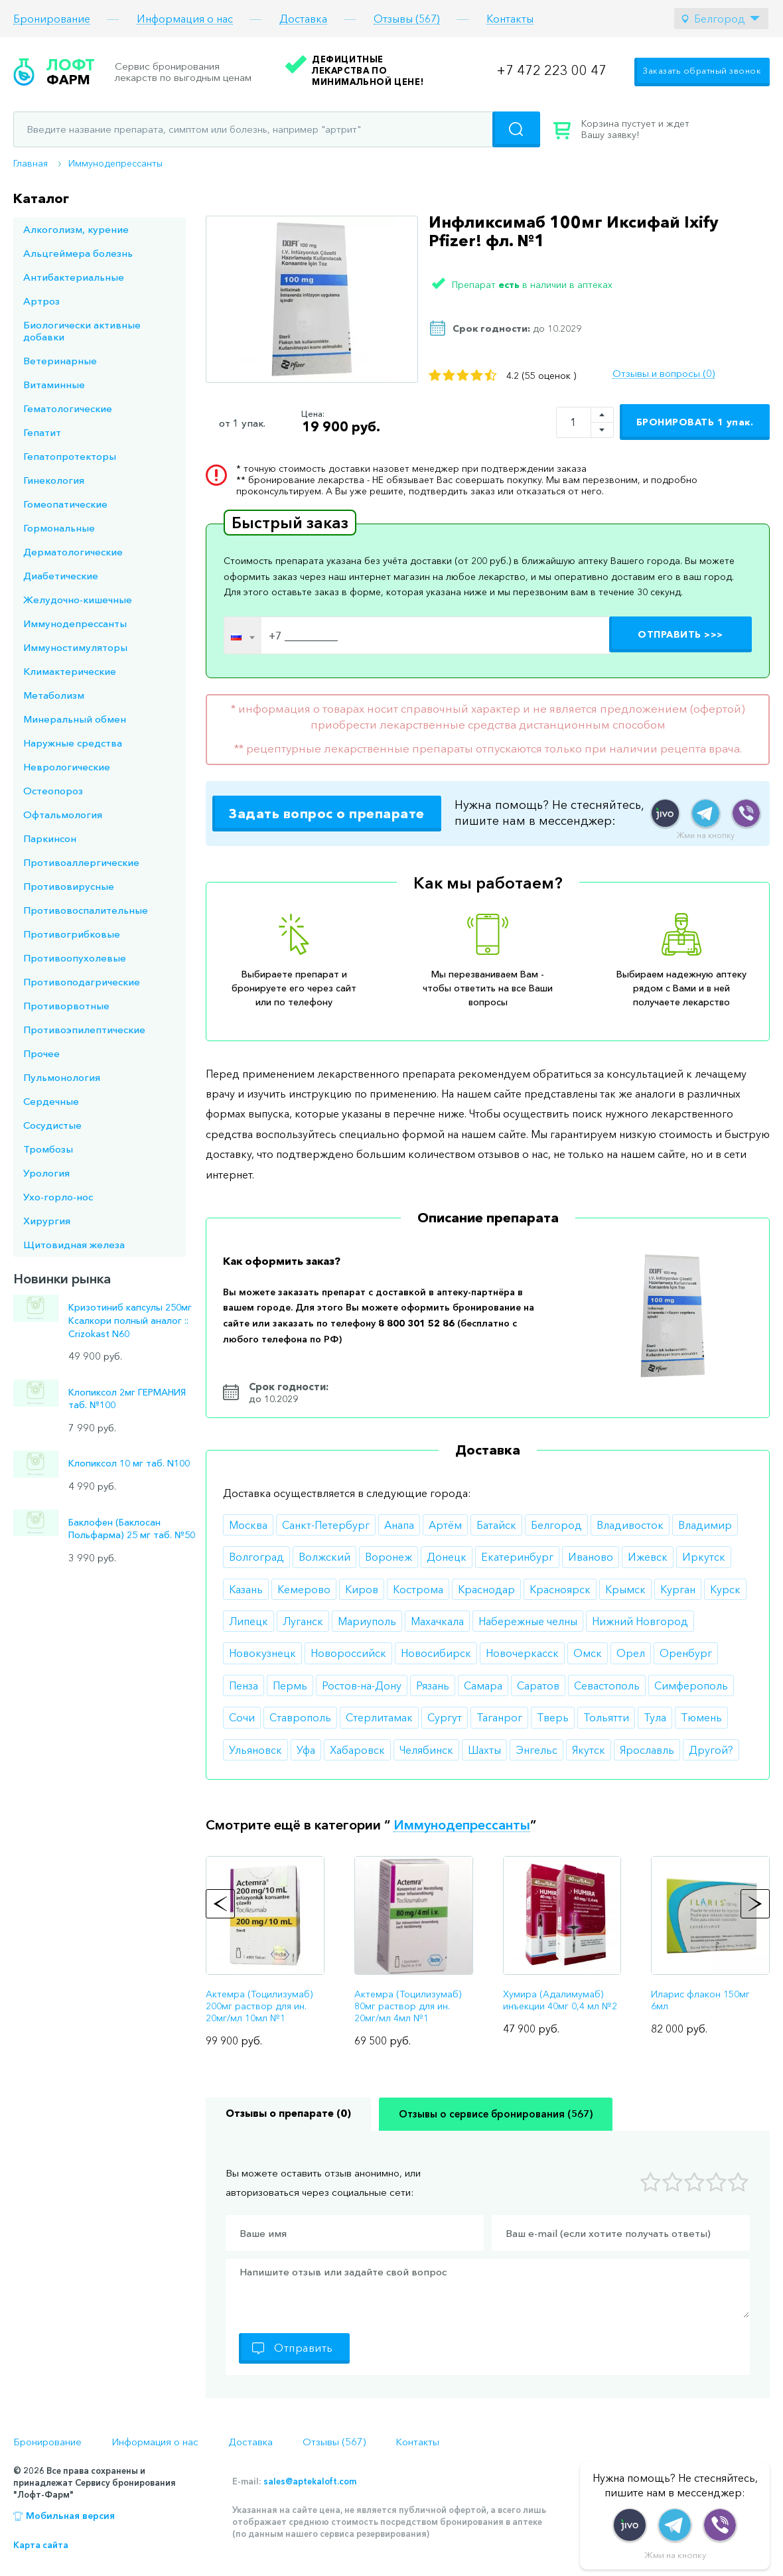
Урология (46, 1173)
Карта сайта (40, 2545)
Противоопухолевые (74, 958)
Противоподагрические (81, 981)
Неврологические (66, 766)
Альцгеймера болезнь (78, 253)
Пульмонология (61, 1077)
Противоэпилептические (84, 1029)
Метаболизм (53, 695)
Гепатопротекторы (69, 456)
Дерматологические (73, 551)
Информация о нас (185, 19)
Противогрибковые (71, 934)
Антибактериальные (73, 277)
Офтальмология (62, 814)
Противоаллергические (81, 862)
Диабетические (60, 575)
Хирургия (46, 1220)
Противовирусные (68, 886)
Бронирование (51, 19)
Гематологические (67, 408)
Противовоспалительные (85, 910)
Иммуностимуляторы (75, 647)
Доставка (303, 19)
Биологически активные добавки (82, 331)
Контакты (510, 19)
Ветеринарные (60, 360)
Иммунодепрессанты (115, 163)
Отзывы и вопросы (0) (663, 373)
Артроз (41, 301)
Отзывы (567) (407, 19)
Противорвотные (66, 1005)
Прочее (41, 1053)
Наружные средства (72, 743)
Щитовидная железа (74, 1244)
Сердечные (51, 1101)
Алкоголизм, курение (76, 229)
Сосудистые (52, 1125)
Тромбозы (48, 1149)
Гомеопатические (65, 504)
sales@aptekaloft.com (309, 2481)
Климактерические (69, 671)
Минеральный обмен (74, 719)
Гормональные (59, 528)
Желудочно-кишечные (77, 599)
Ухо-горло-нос (58, 1196)
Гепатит (42, 432)
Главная (30, 163)
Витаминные (54, 384)
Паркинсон (49, 838)
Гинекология (53, 480)
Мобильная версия (70, 2516)
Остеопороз (53, 790)
